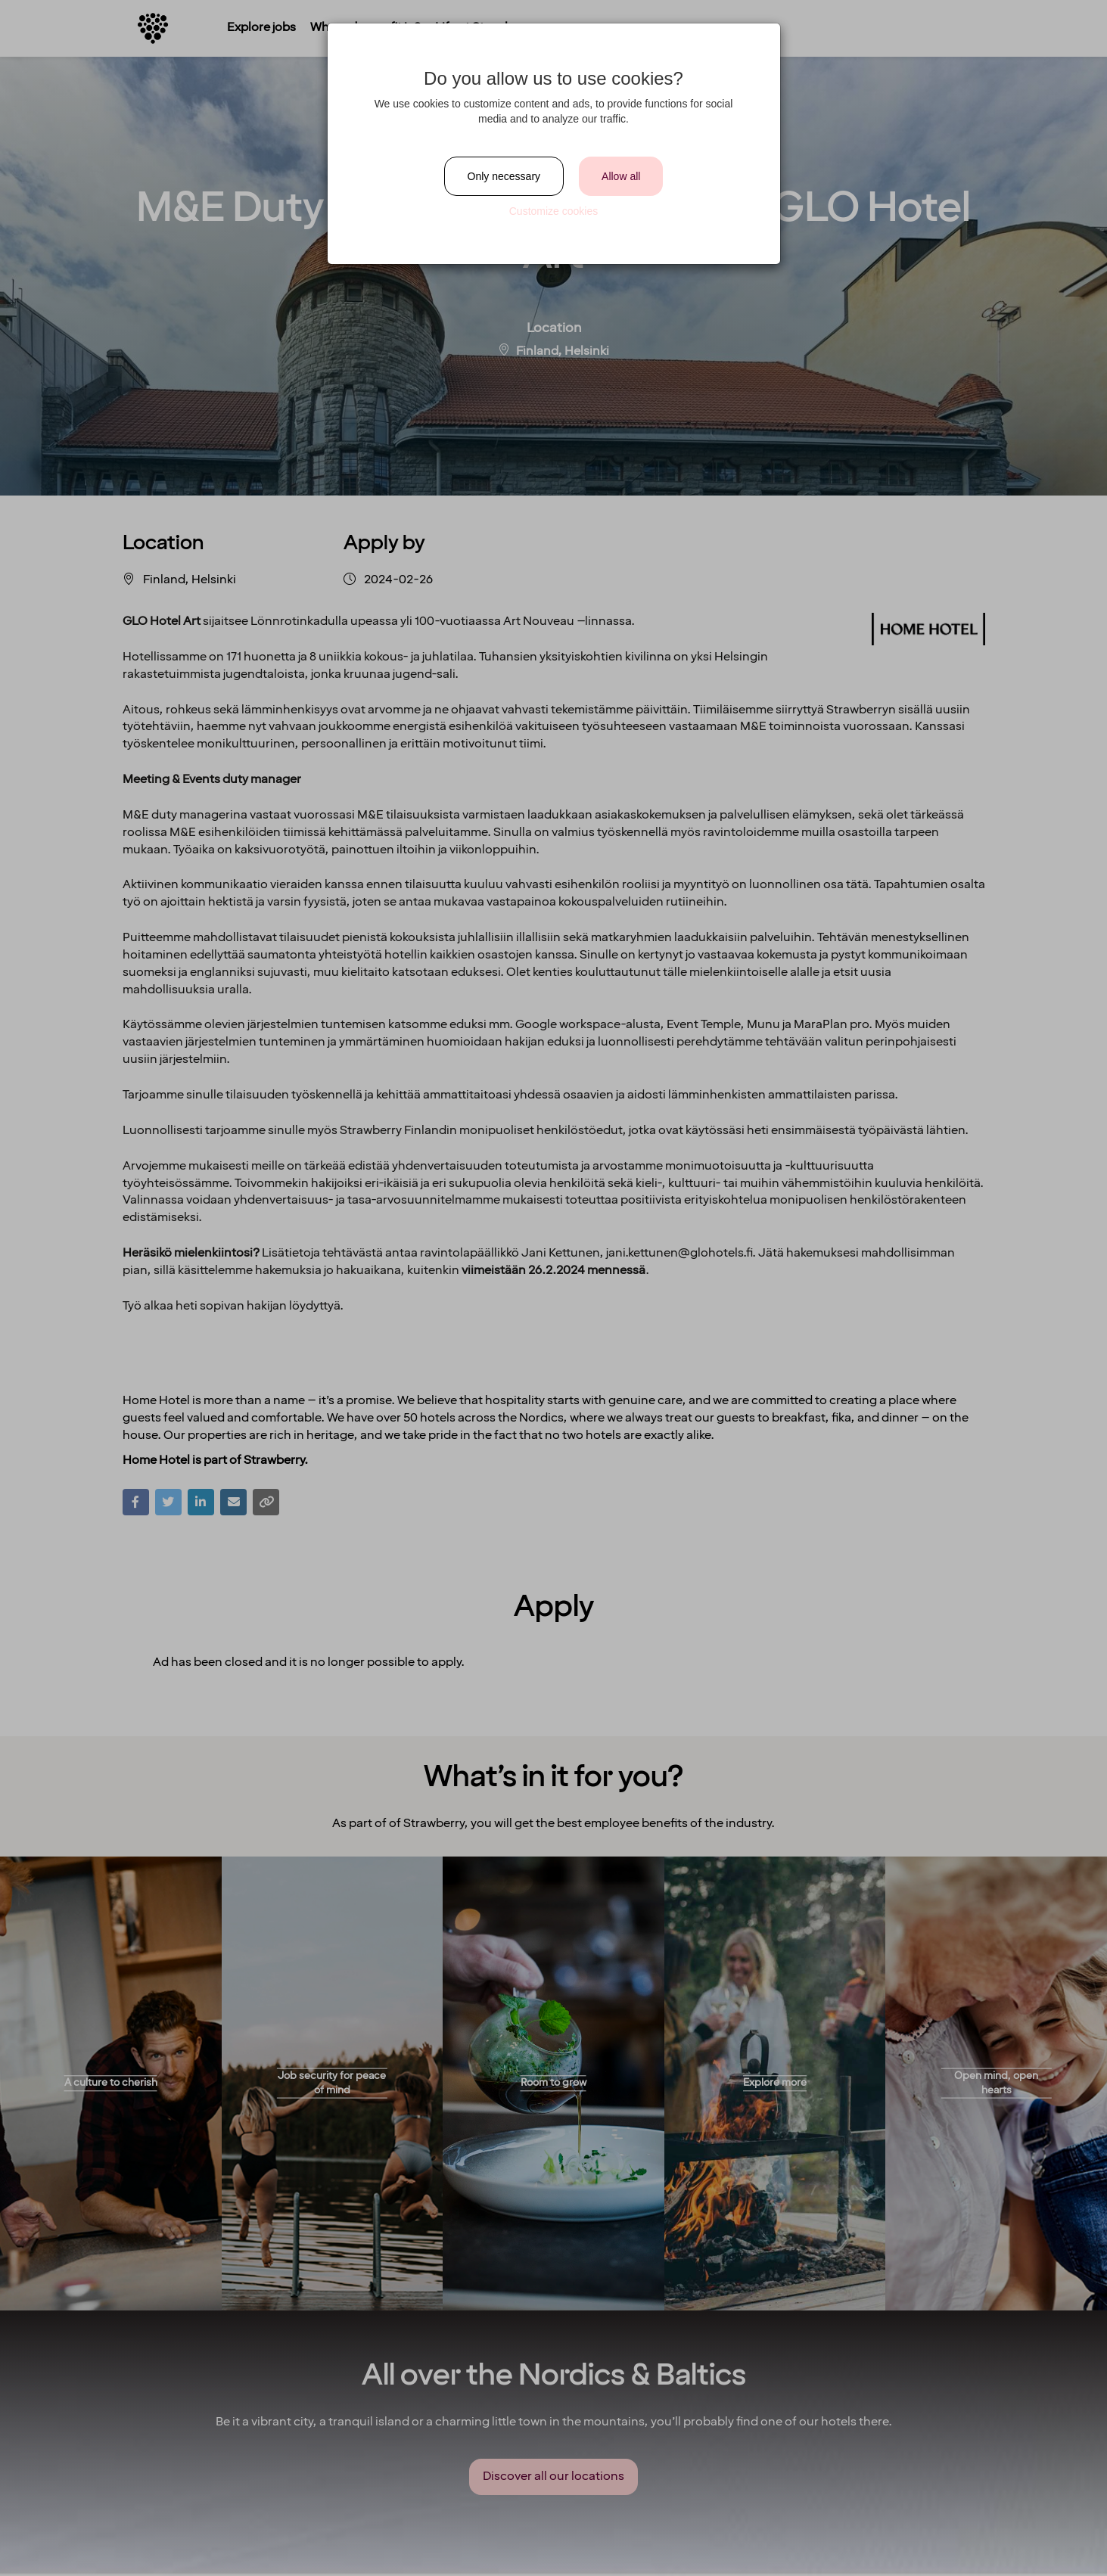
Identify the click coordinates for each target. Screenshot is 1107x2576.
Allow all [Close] (621, 176)
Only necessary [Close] (504, 176)
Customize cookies (554, 211)
